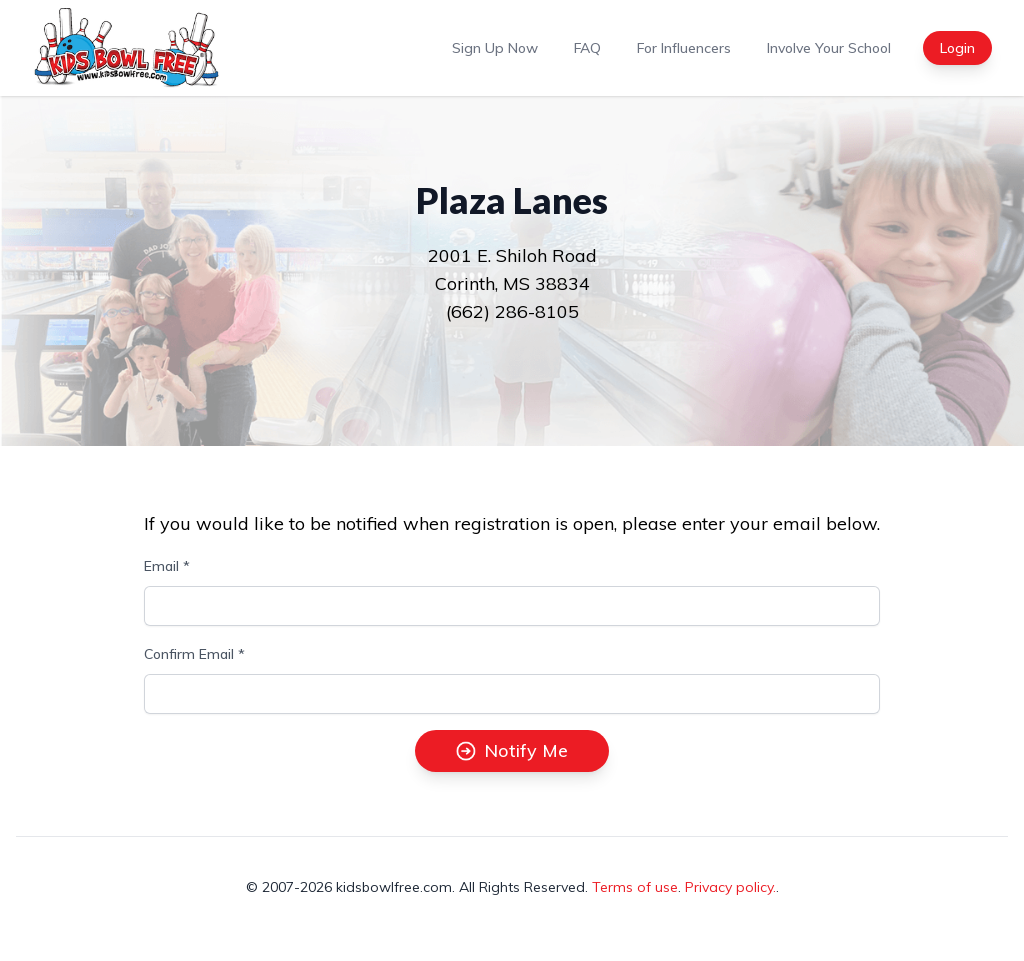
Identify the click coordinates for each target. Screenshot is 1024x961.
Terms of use (635, 887)
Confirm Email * (194, 654)
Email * (167, 566)
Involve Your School (829, 48)
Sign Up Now (495, 48)
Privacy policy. (730, 887)
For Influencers (684, 48)
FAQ (587, 48)
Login (957, 48)
